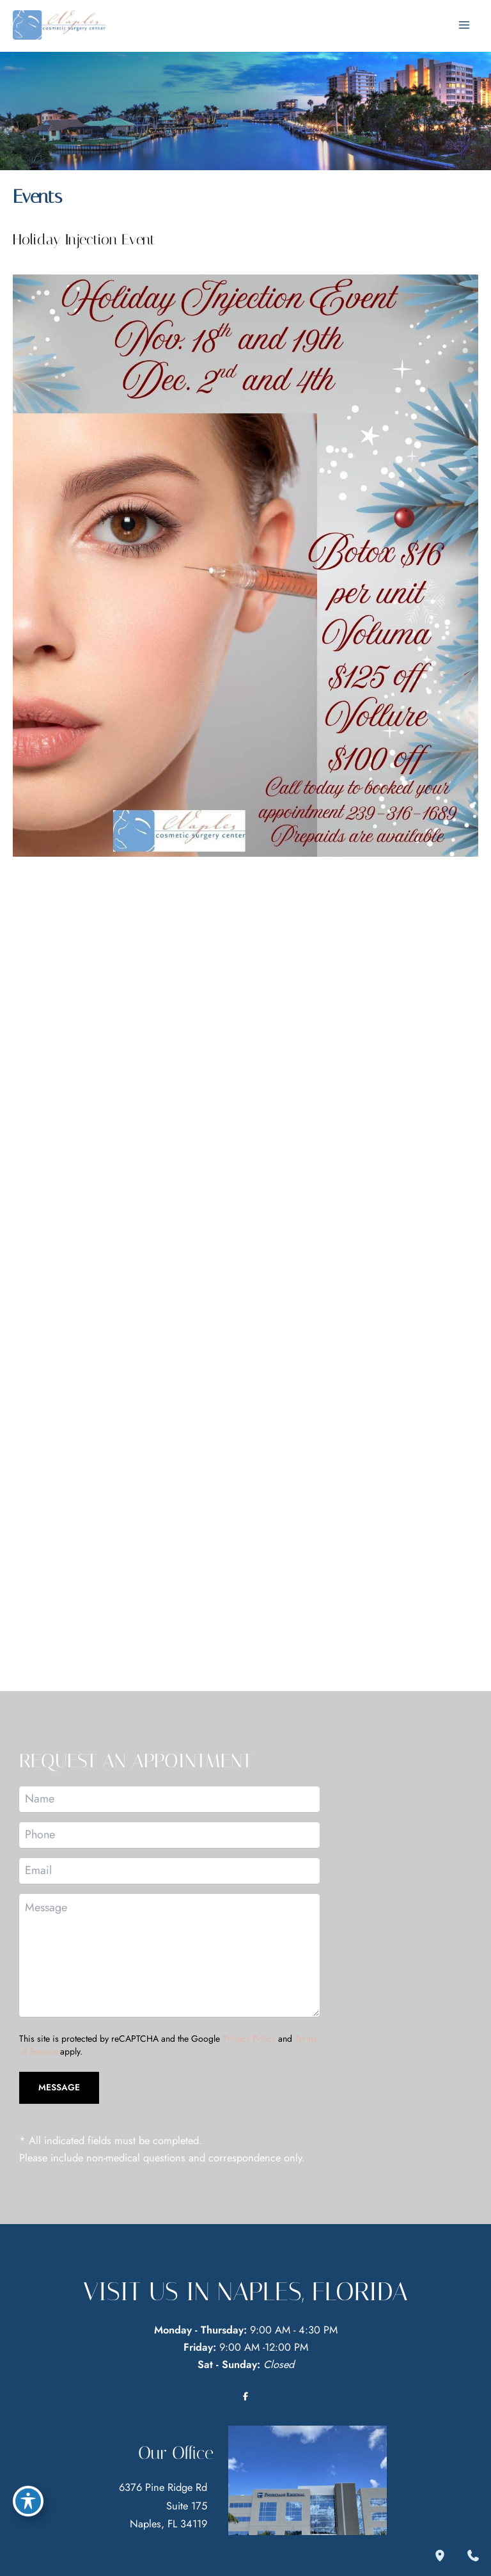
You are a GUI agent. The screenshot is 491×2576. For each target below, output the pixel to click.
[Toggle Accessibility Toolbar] (28, 2496)
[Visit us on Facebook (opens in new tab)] (245, 2404)
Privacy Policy (249, 2045)
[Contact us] (473, 2555)
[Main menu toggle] (463, 28)
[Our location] (440, 2555)
